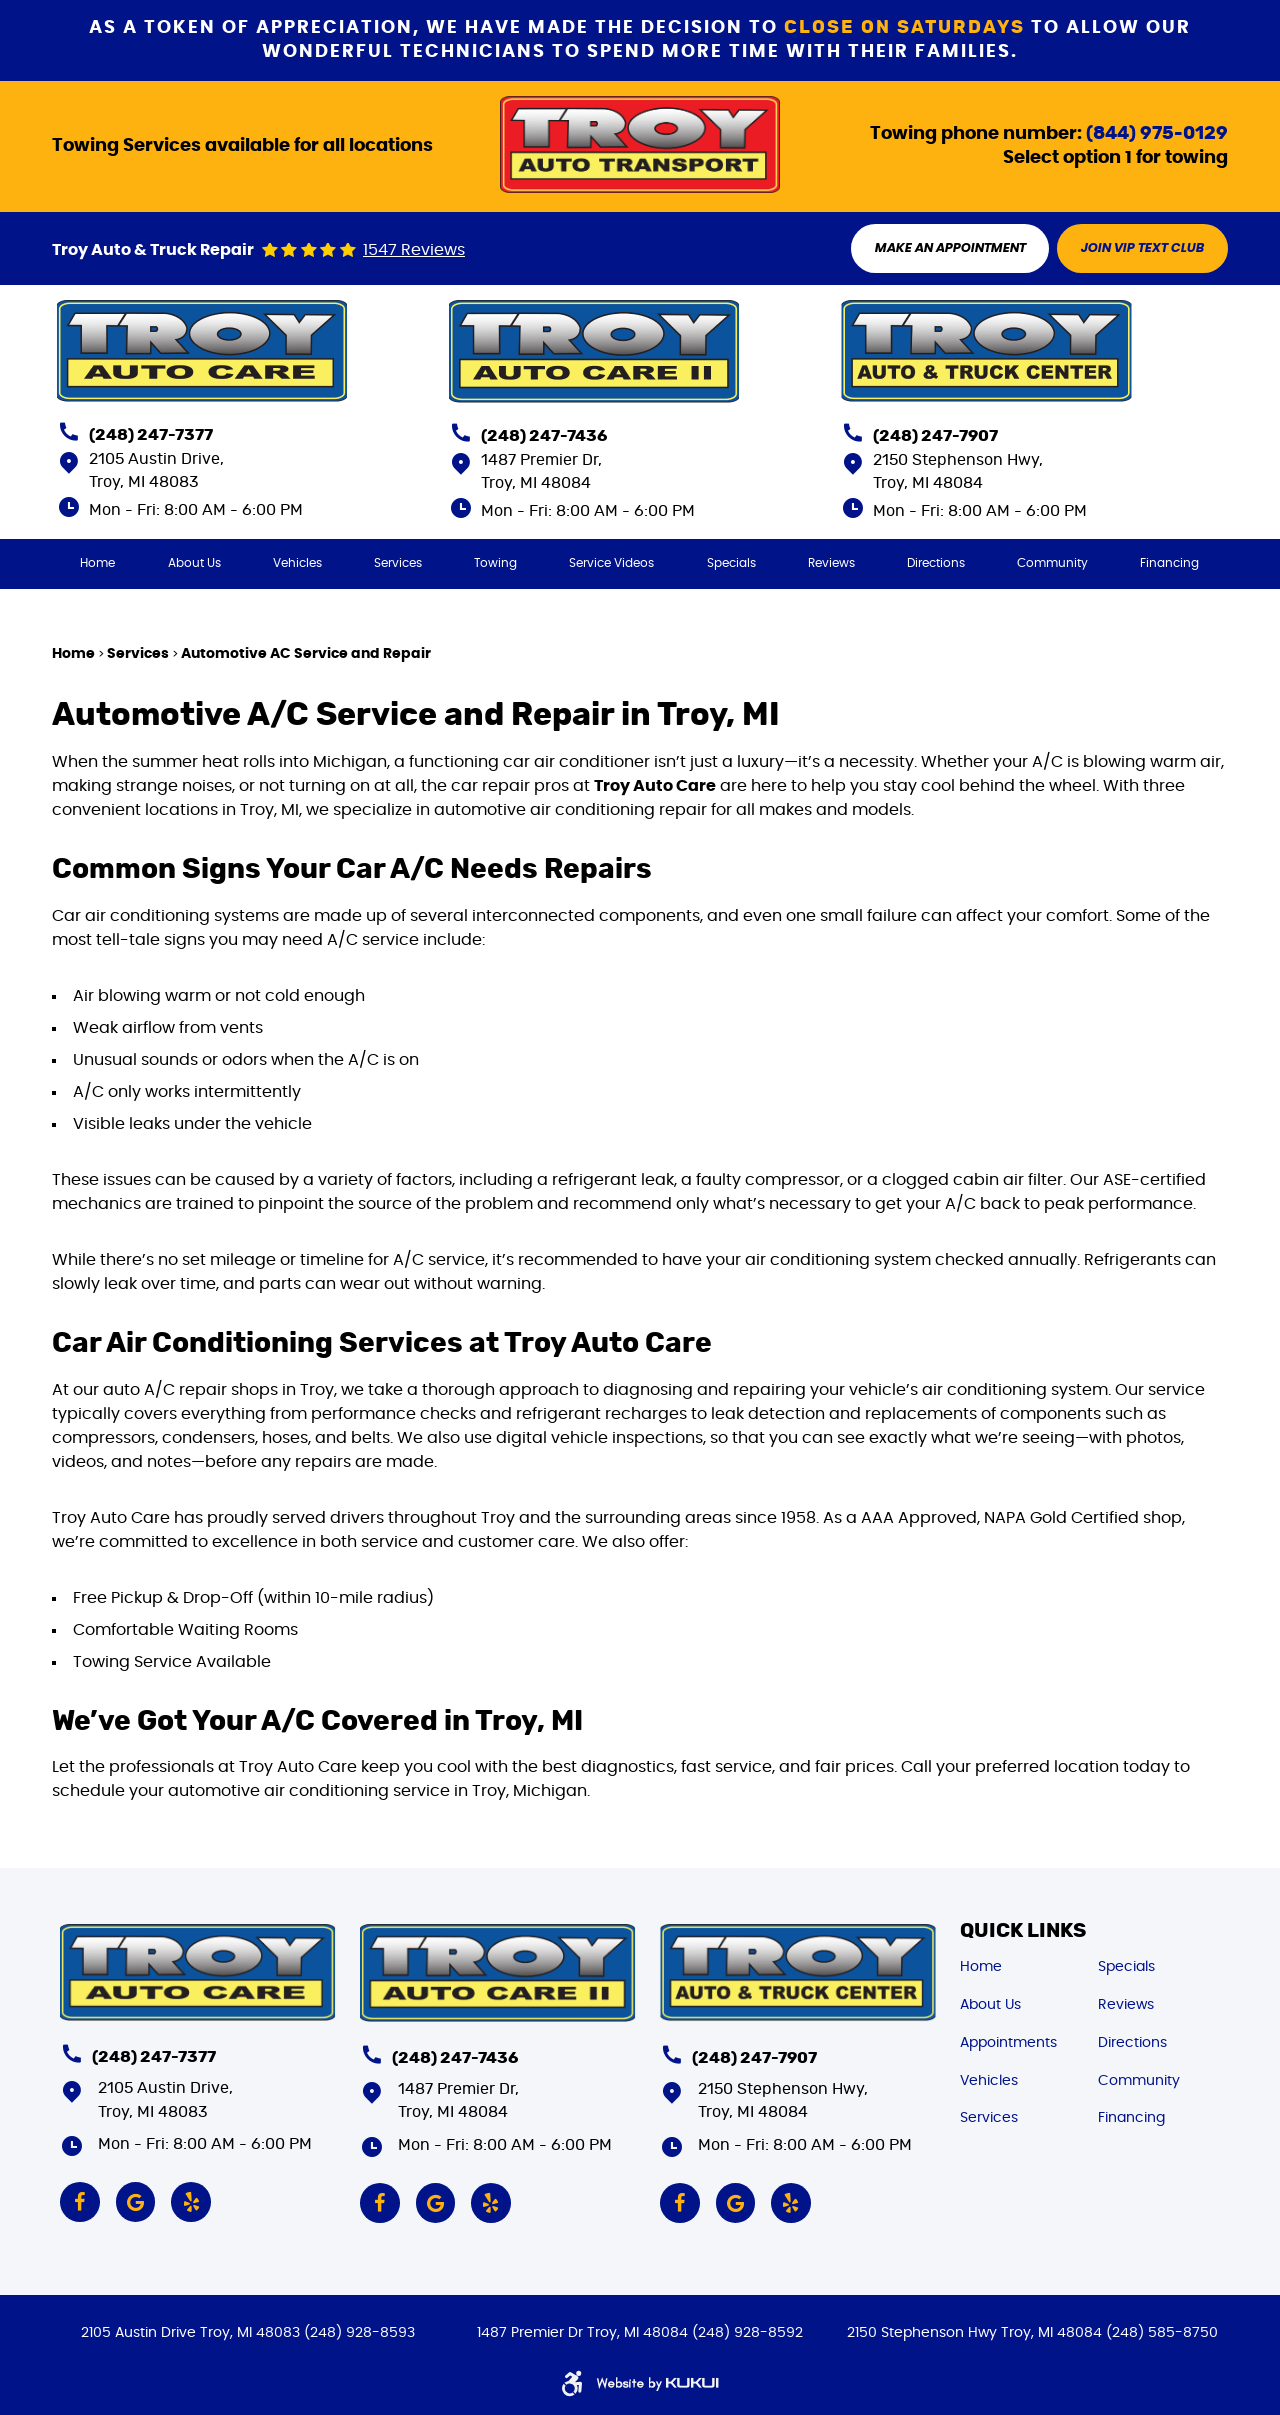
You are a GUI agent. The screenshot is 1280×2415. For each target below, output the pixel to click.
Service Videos (612, 563)
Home (97, 563)
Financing (1170, 563)
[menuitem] (97, 563)
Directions (936, 563)
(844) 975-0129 (1157, 133)
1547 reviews (414, 251)
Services (398, 563)
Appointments (1008, 2042)
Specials (731, 563)
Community (1053, 563)
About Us (194, 563)
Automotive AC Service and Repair (306, 653)
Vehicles (297, 563)
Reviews (831, 563)
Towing (495, 563)
